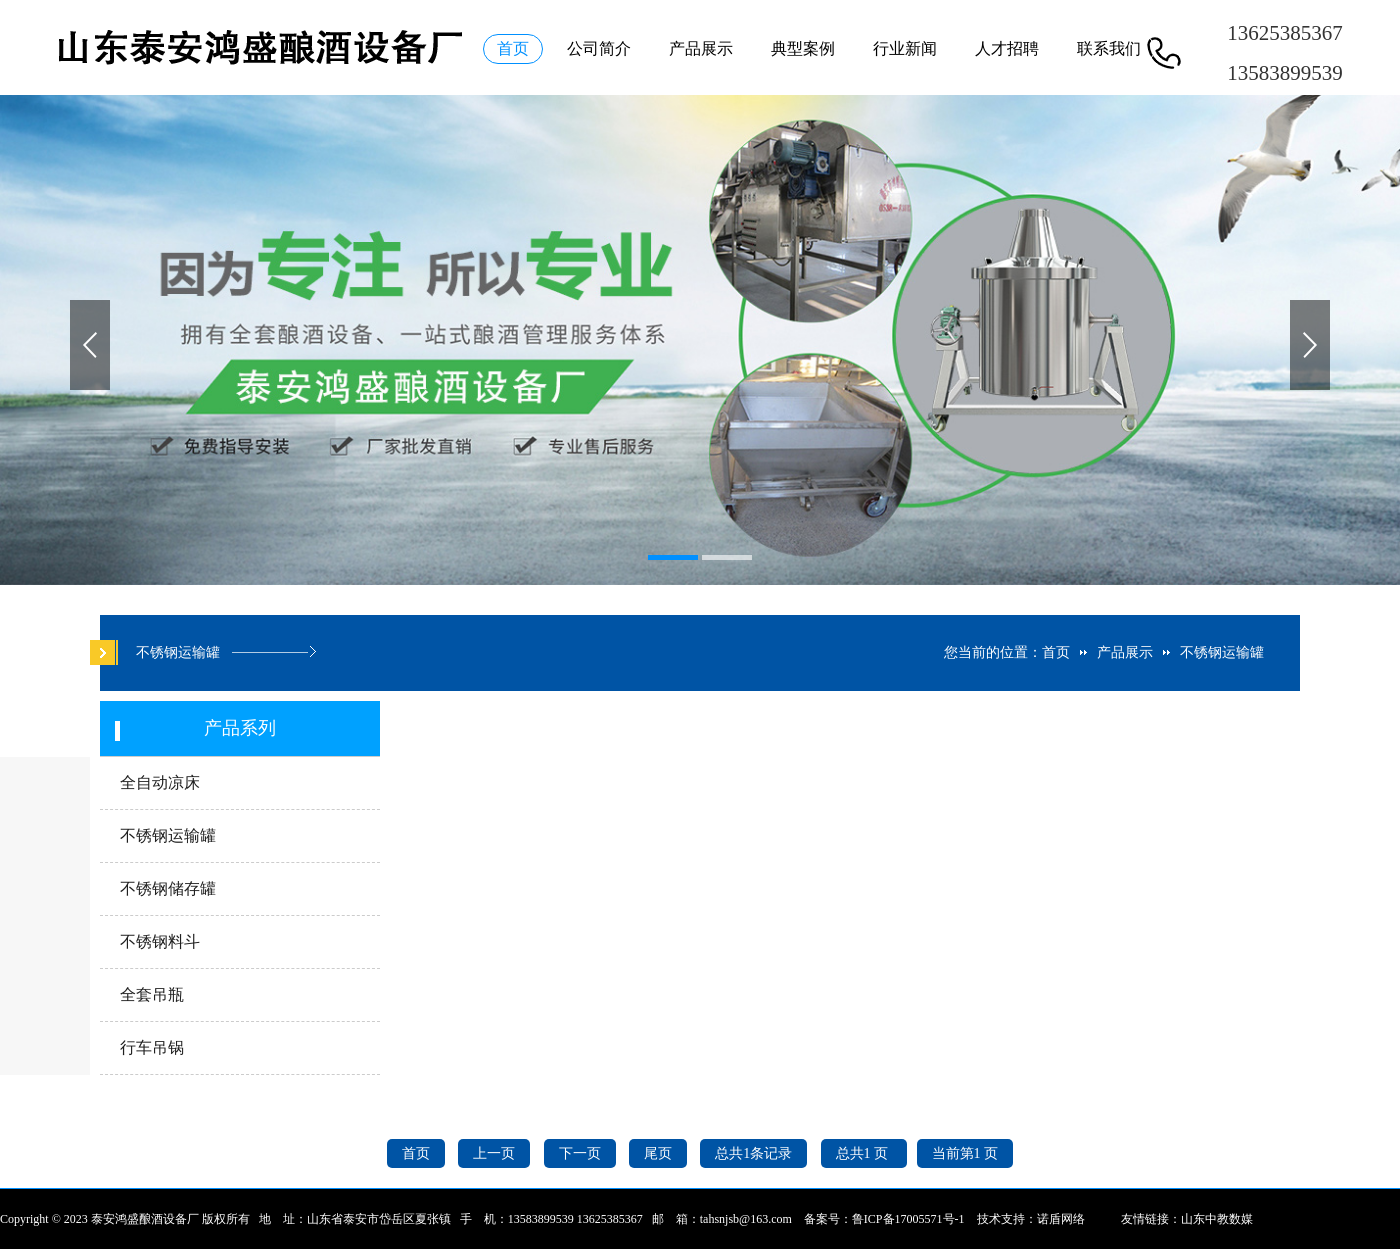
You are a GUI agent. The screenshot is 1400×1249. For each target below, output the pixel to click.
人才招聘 (1007, 48)
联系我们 (1109, 48)
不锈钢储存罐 (168, 888)
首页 (513, 48)
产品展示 (701, 48)
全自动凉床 (160, 782)
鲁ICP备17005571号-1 (908, 1219)
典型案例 (803, 48)
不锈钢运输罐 (1222, 652)
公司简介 (599, 48)
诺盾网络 (1061, 1219)
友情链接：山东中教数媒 (1187, 1219)
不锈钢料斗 (160, 941)
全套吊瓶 (152, 994)
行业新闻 (905, 48)
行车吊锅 (152, 1047)
